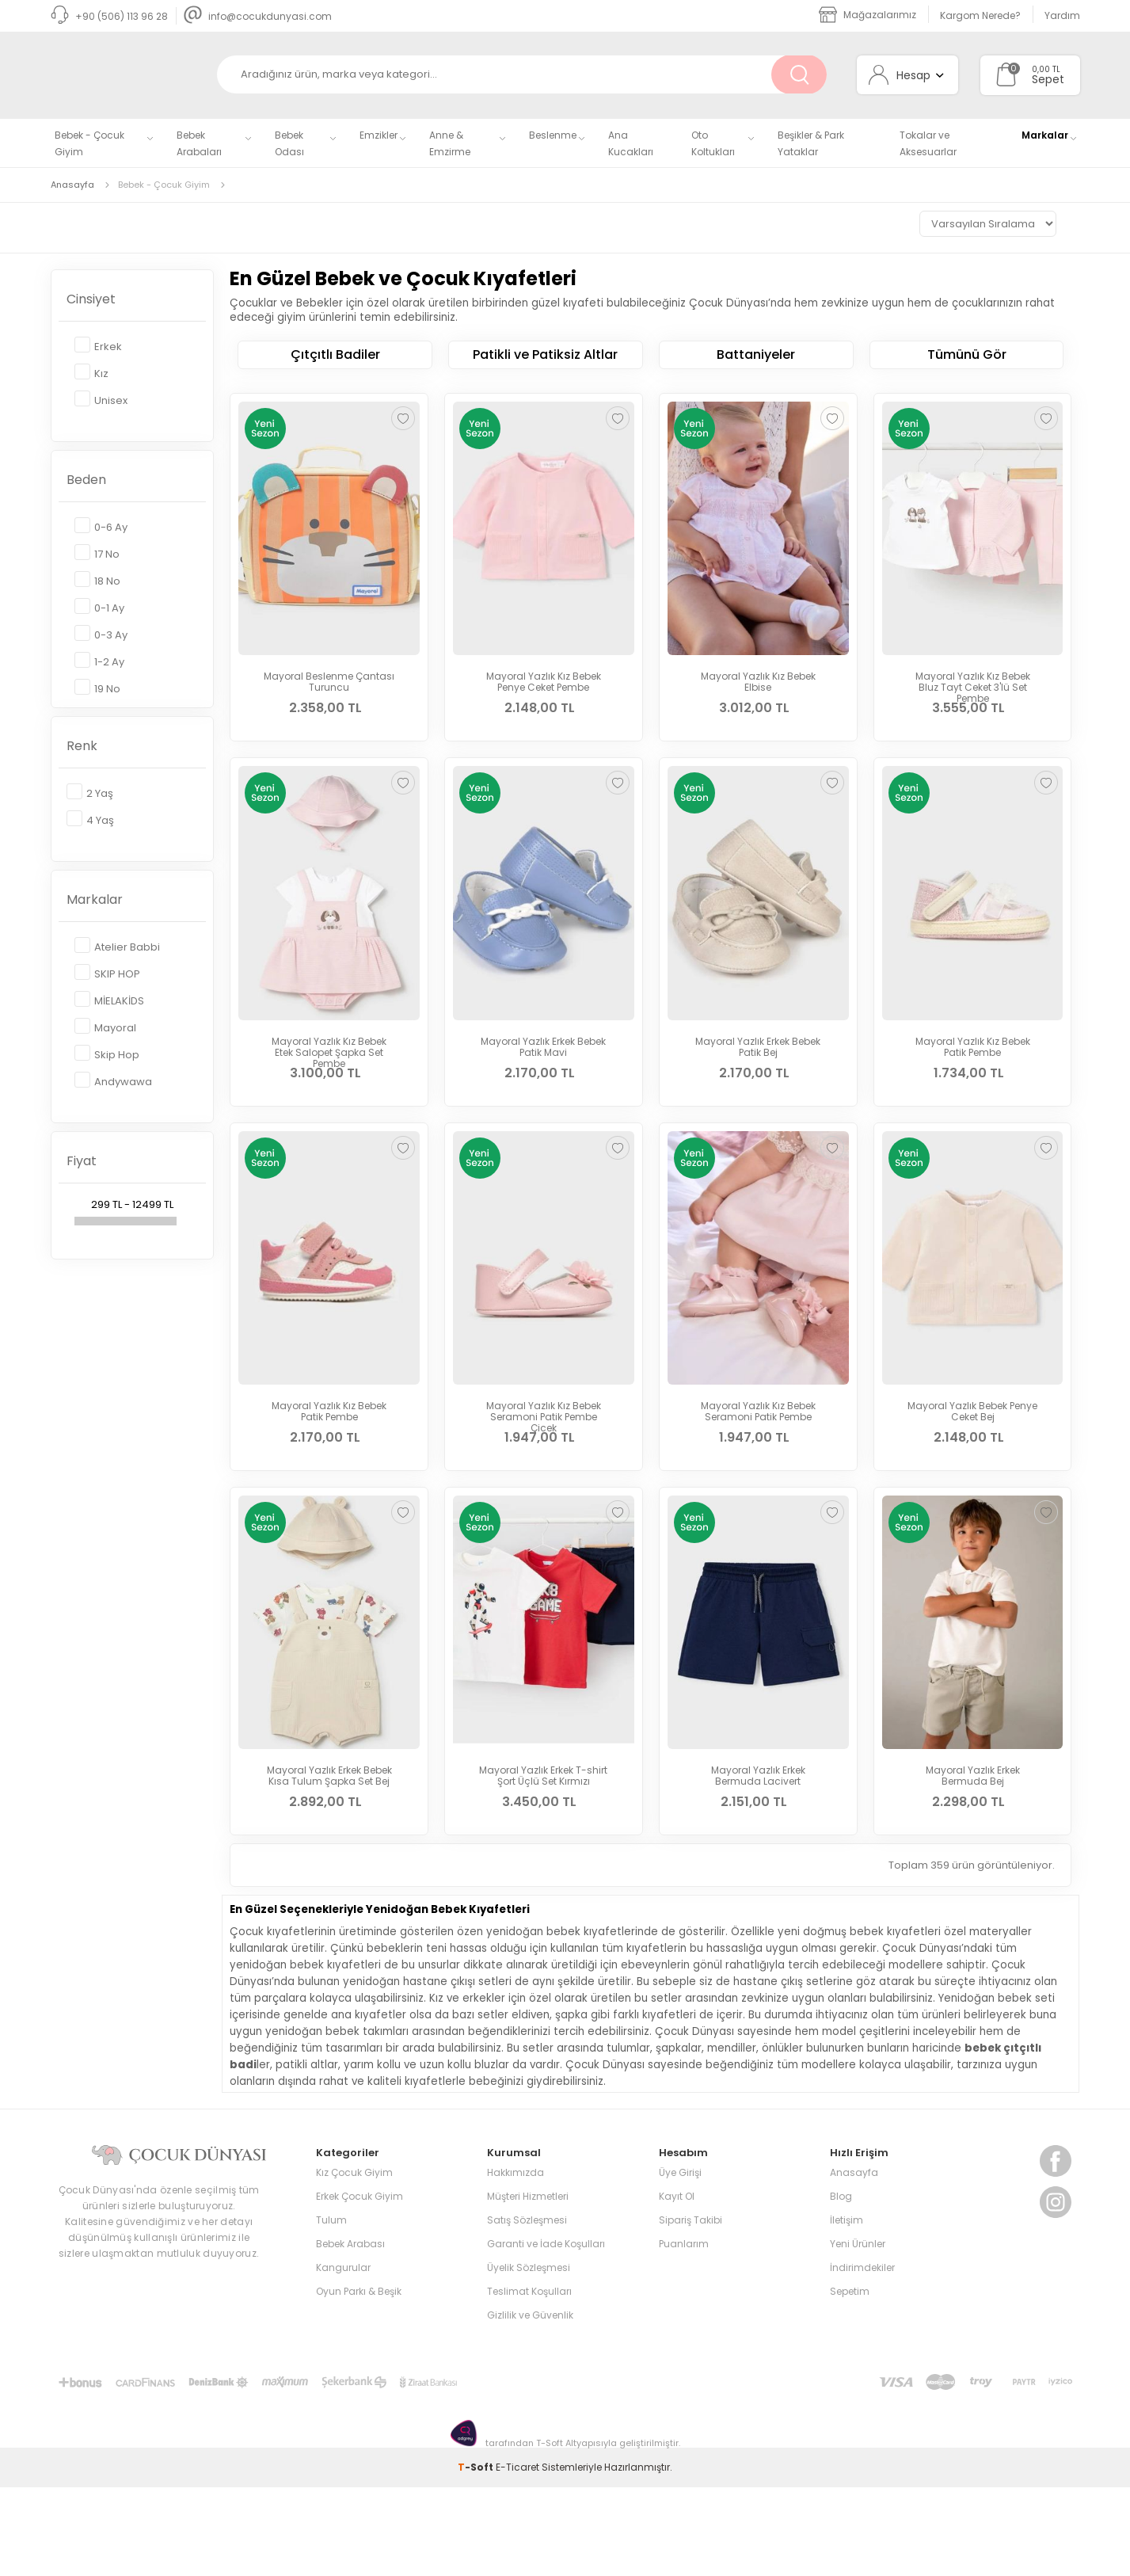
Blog (841, 2285)
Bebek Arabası (350, 2332)
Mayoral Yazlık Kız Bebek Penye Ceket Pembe (543, 682)
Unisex (100, 399)
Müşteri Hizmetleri (528, 2285)
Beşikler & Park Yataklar (811, 143)
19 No (97, 688)
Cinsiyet (91, 299)
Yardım (1062, 15)
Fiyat (82, 1161)
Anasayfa (854, 2261)
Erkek (98, 345)
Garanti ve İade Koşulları (546, 2332)
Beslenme (552, 135)
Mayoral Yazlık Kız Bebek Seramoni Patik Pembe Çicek (543, 1461)
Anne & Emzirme (449, 143)
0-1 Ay (99, 607)
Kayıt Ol (676, 2285)
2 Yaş (90, 792)
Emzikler (379, 135)
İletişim (846, 2308)
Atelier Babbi (117, 946)
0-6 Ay (100, 526)
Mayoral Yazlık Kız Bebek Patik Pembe (972, 1069)
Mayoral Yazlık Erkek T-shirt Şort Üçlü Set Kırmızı (543, 1842)
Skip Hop (106, 1054)
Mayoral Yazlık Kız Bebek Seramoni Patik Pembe (758, 1456)
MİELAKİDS (109, 1000)
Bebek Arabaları (199, 143)
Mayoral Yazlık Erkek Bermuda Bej (973, 1842)
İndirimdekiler (862, 2356)
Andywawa (113, 1081)
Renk (82, 746)
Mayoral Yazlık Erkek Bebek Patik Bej (757, 1069)
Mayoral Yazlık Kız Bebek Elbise (758, 682)
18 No (97, 580)
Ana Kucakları (630, 143)
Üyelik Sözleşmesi (528, 2356)
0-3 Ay (100, 634)
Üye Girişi (680, 2261)
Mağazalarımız (867, 14)
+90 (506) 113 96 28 (109, 16)
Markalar (1045, 135)
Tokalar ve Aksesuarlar (928, 143)
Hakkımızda (515, 2261)
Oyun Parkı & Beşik (358, 2380)
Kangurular (343, 2356)
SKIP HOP (107, 973)
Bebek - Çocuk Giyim (89, 143)
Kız (91, 372)
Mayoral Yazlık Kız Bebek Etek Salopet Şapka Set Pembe (329, 1075)
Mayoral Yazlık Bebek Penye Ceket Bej (972, 1456)
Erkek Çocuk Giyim (359, 2285)
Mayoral (105, 1027)
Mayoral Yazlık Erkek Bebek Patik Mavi (543, 1069)
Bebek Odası (289, 143)
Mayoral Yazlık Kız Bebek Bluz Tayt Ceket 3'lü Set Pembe (972, 687)
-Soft (477, 2556)
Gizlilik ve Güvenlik (530, 2403)
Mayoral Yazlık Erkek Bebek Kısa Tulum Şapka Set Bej (329, 1842)
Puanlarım (684, 2332)
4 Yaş (90, 819)
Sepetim (849, 2380)
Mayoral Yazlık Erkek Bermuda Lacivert (758, 1842)
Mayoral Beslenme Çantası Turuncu (329, 682)
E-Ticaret (517, 2556)
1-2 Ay (99, 661)
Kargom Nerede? (980, 15)
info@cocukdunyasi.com (258, 16)
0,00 (1041, 69)
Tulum (331, 2308)
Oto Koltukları (713, 143)
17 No (97, 553)
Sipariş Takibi (690, 2308)
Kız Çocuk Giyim (354, 2261)
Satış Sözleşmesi (527, 2308)
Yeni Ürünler (857, 2332)
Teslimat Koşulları (529, 2380)
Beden (86, 480)
